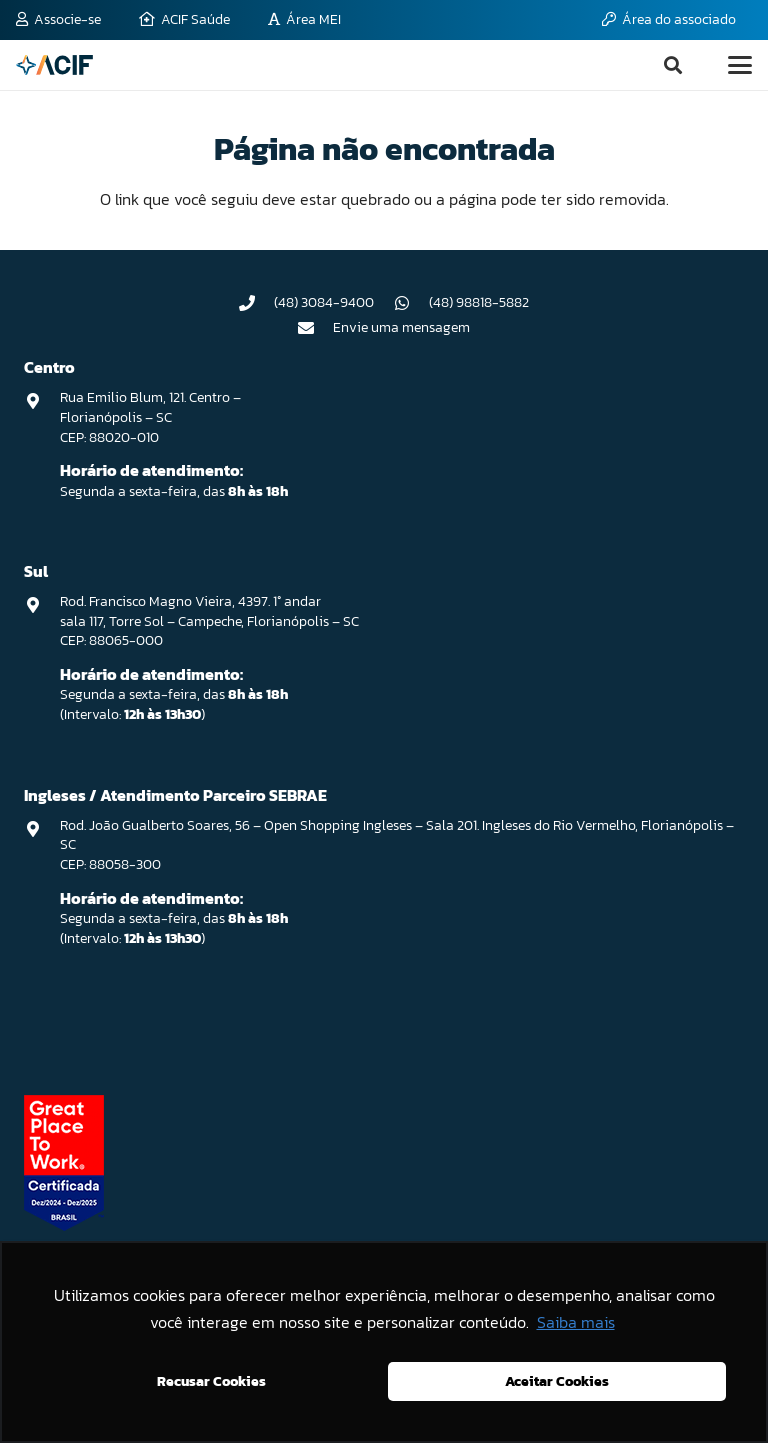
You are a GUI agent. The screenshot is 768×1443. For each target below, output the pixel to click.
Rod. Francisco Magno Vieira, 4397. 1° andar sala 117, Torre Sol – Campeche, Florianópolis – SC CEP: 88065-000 (209, 621)
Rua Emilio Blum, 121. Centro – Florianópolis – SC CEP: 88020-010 (150, 417)
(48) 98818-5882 (479, 302)
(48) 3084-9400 (324, 302)
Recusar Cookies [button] (211, 1381)
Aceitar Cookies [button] (557, 1381)
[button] (673, 65)
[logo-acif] (54, 65)
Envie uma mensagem (401, 327)
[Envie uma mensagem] (316, 328)
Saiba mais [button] (576, 1322)
